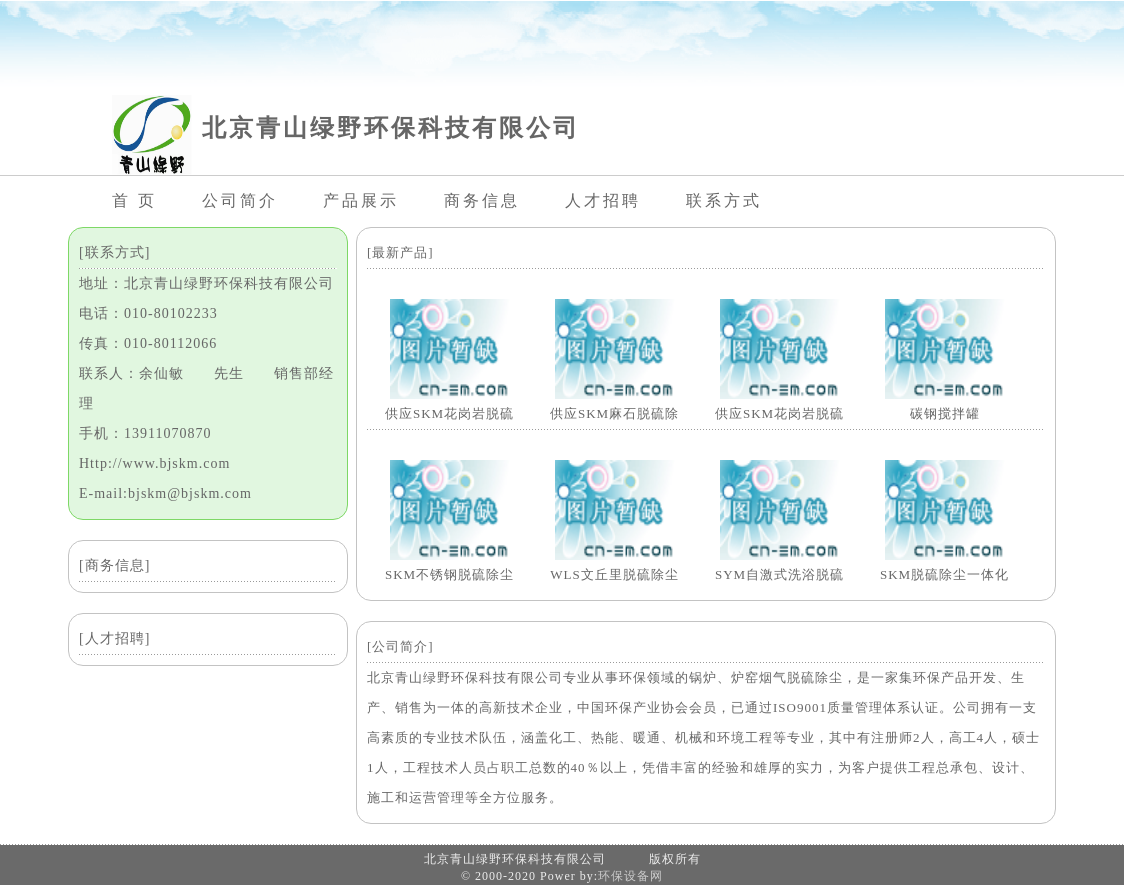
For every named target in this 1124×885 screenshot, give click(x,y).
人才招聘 (603, 200)
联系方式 (724, 200)
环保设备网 (630, 876)
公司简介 (240, 200)
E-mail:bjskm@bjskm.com (165, 493)
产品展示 (361, 200)
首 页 (134, 200)
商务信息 (482, 200)
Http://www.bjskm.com (154, 463)
